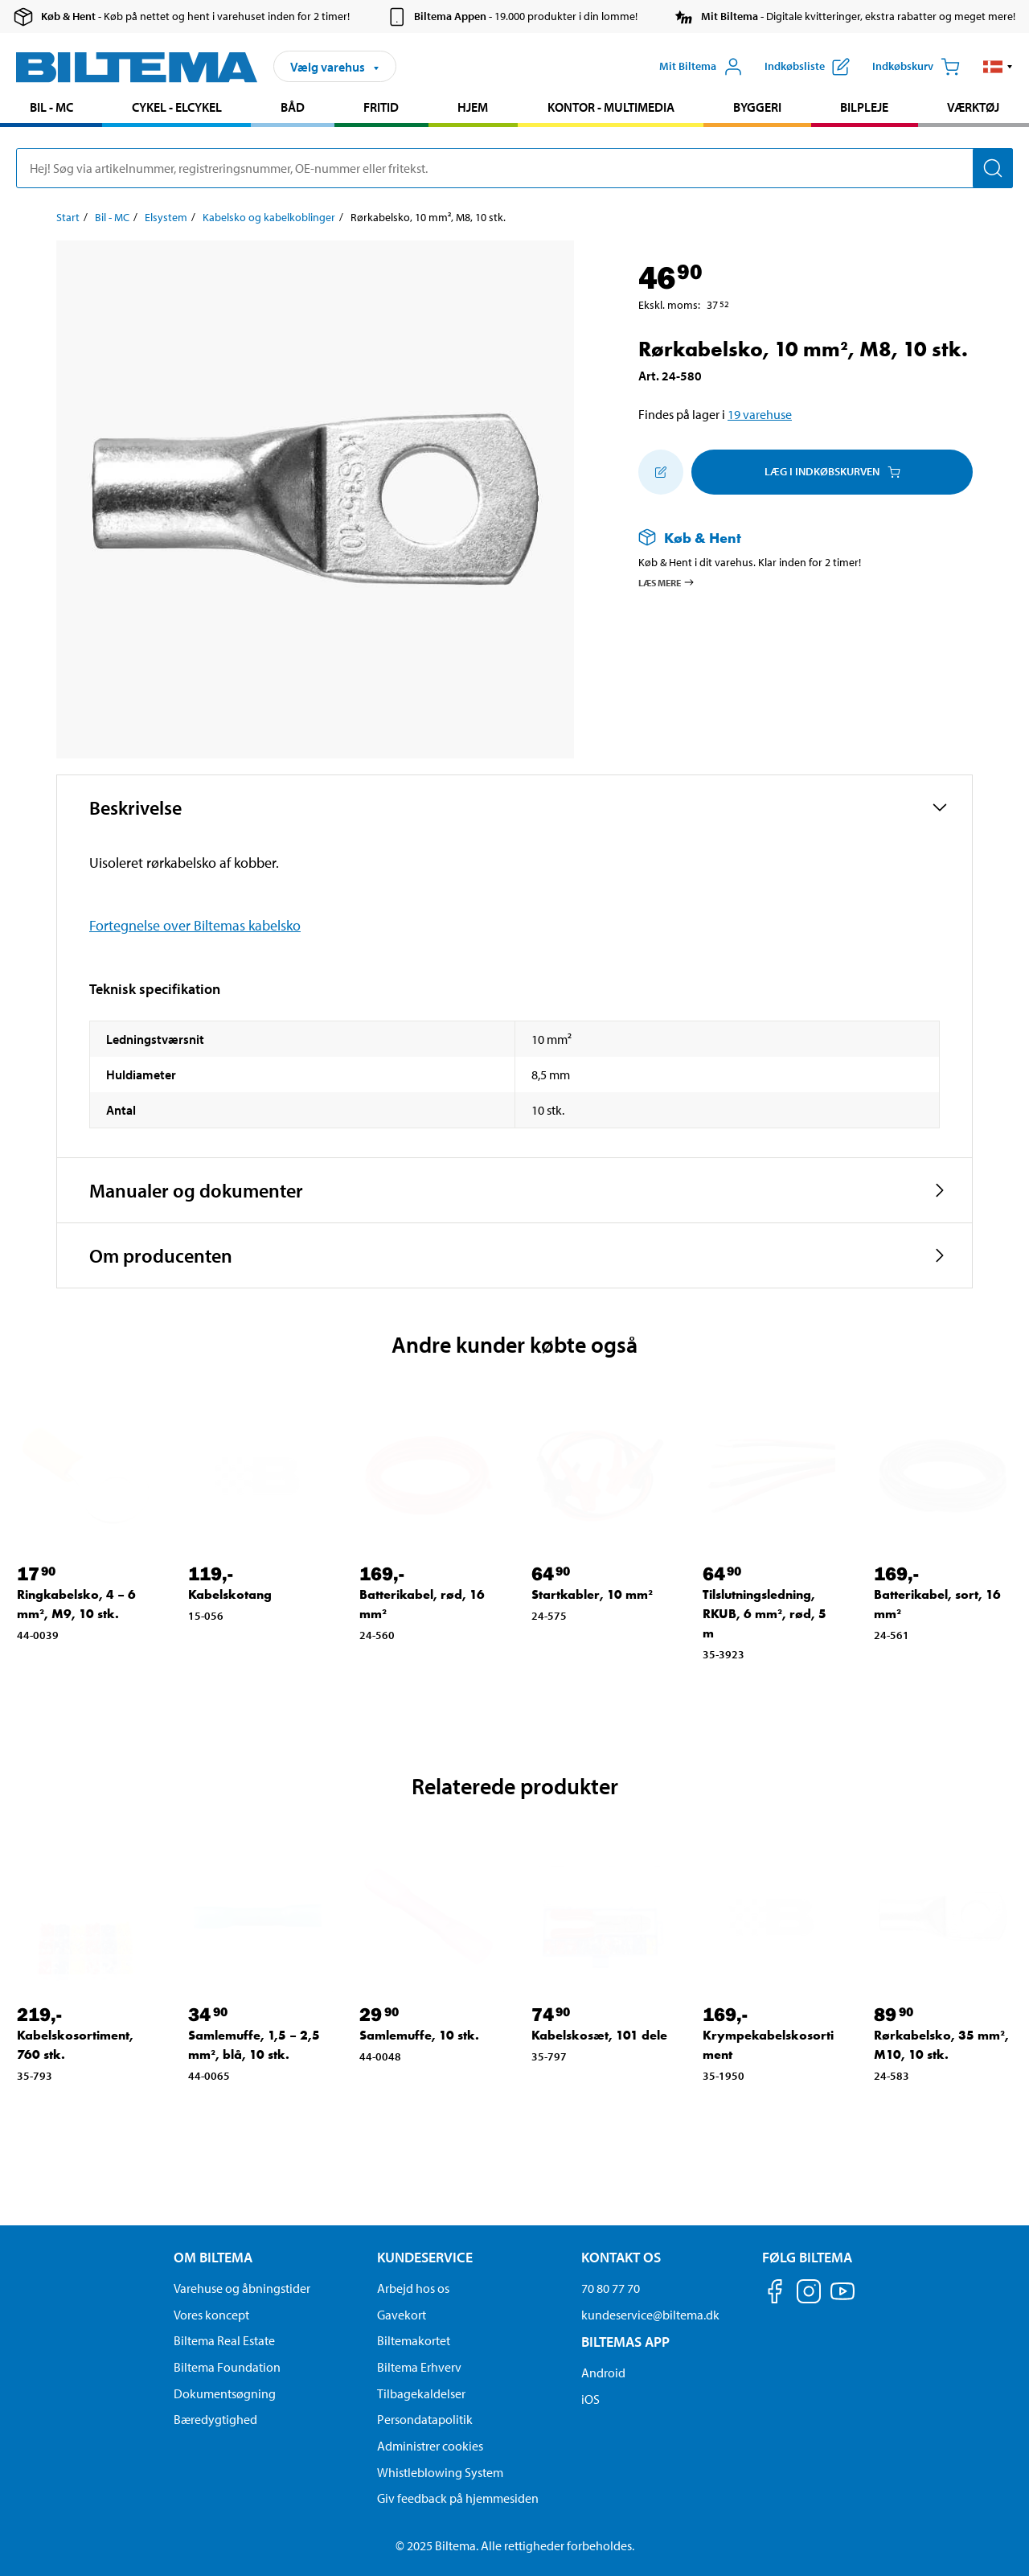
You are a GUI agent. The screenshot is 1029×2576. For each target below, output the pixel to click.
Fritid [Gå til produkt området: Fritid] (381, 107)
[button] (998, 66)
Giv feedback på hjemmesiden (458, 2498)
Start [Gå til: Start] (68, 217)
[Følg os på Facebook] (775, 2294)
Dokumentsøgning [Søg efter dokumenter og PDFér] (225, 2393)
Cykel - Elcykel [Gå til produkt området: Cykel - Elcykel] (177, 107)
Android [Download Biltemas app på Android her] (603, 2372)
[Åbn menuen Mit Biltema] (701, 66)
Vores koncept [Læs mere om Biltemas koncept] (211, 2315)
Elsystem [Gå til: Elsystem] (166, 217)
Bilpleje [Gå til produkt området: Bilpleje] (864, 107)
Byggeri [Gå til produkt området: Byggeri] (757, 107)
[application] (997, 2540)
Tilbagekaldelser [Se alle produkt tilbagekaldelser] (421, 2393)
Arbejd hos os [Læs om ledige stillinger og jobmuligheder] (413, 2288)
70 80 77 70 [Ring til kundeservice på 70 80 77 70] (610, 2288)
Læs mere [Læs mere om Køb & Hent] (666, 582)
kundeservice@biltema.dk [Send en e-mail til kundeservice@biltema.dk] (650, 2315)
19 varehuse (760, 414)
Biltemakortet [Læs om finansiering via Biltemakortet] (413, 2340)
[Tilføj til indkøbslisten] (660, 472)
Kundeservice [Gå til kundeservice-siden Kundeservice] (425, 2257)
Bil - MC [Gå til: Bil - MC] (112, 217)
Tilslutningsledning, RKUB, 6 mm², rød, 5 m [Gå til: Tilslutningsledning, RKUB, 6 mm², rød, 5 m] (764, 1613)
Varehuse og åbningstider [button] (242, 2288)
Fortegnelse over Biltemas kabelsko (195, 925)
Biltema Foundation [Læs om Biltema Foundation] (227, 2367)
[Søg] (993, 168)
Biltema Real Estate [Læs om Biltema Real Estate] (224, 2340)
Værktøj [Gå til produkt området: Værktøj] (973, 107)
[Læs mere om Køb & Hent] (789, 537)
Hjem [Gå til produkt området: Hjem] (472, 107)
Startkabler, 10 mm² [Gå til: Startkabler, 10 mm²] (592, 1594)
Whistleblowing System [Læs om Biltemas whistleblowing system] (440, 2472)
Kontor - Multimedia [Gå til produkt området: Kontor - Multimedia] (610, 107)
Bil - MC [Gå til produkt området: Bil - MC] (51, 107)
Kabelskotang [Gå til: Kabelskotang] (230, 1594)
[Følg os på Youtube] (842, 2299)
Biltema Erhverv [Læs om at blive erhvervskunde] (419, 2367)
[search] (514, 168)
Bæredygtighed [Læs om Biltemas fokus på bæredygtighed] (215, 2419)
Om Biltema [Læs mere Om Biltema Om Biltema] (213, 2257)
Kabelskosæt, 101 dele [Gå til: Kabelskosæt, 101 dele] (599, 2035)
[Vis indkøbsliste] (807, 66)
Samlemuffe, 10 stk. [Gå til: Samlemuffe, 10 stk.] (419, 2035)
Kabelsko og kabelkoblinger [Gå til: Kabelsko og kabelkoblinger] (269, 217)
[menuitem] (51, 109)
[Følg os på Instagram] (809, 2294)
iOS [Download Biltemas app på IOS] (590, 2399)
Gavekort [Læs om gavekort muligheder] (401, 2315)
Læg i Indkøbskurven (832, 471)
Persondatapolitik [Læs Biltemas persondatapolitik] (425, 2419)
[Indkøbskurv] (916, 66)
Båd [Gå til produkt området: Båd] (293, 107)
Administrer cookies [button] (430, 2446)
